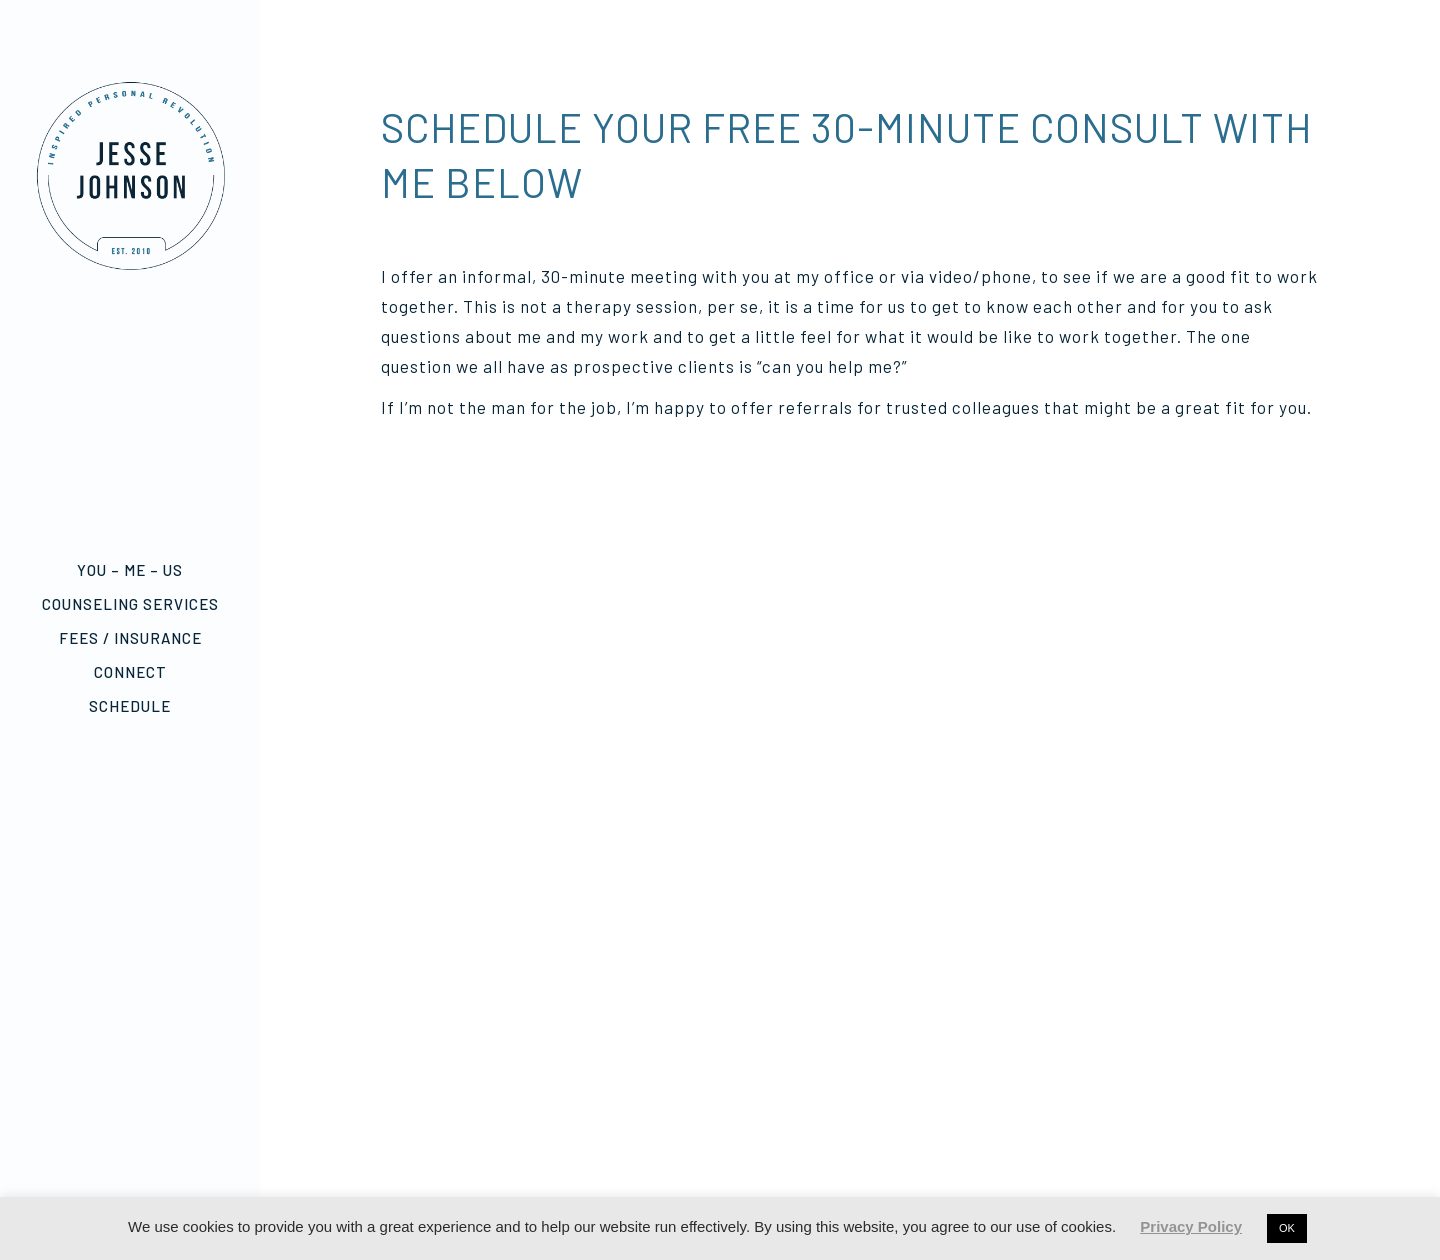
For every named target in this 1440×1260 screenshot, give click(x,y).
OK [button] (1287, 1228)
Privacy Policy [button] (1191, 1226)
